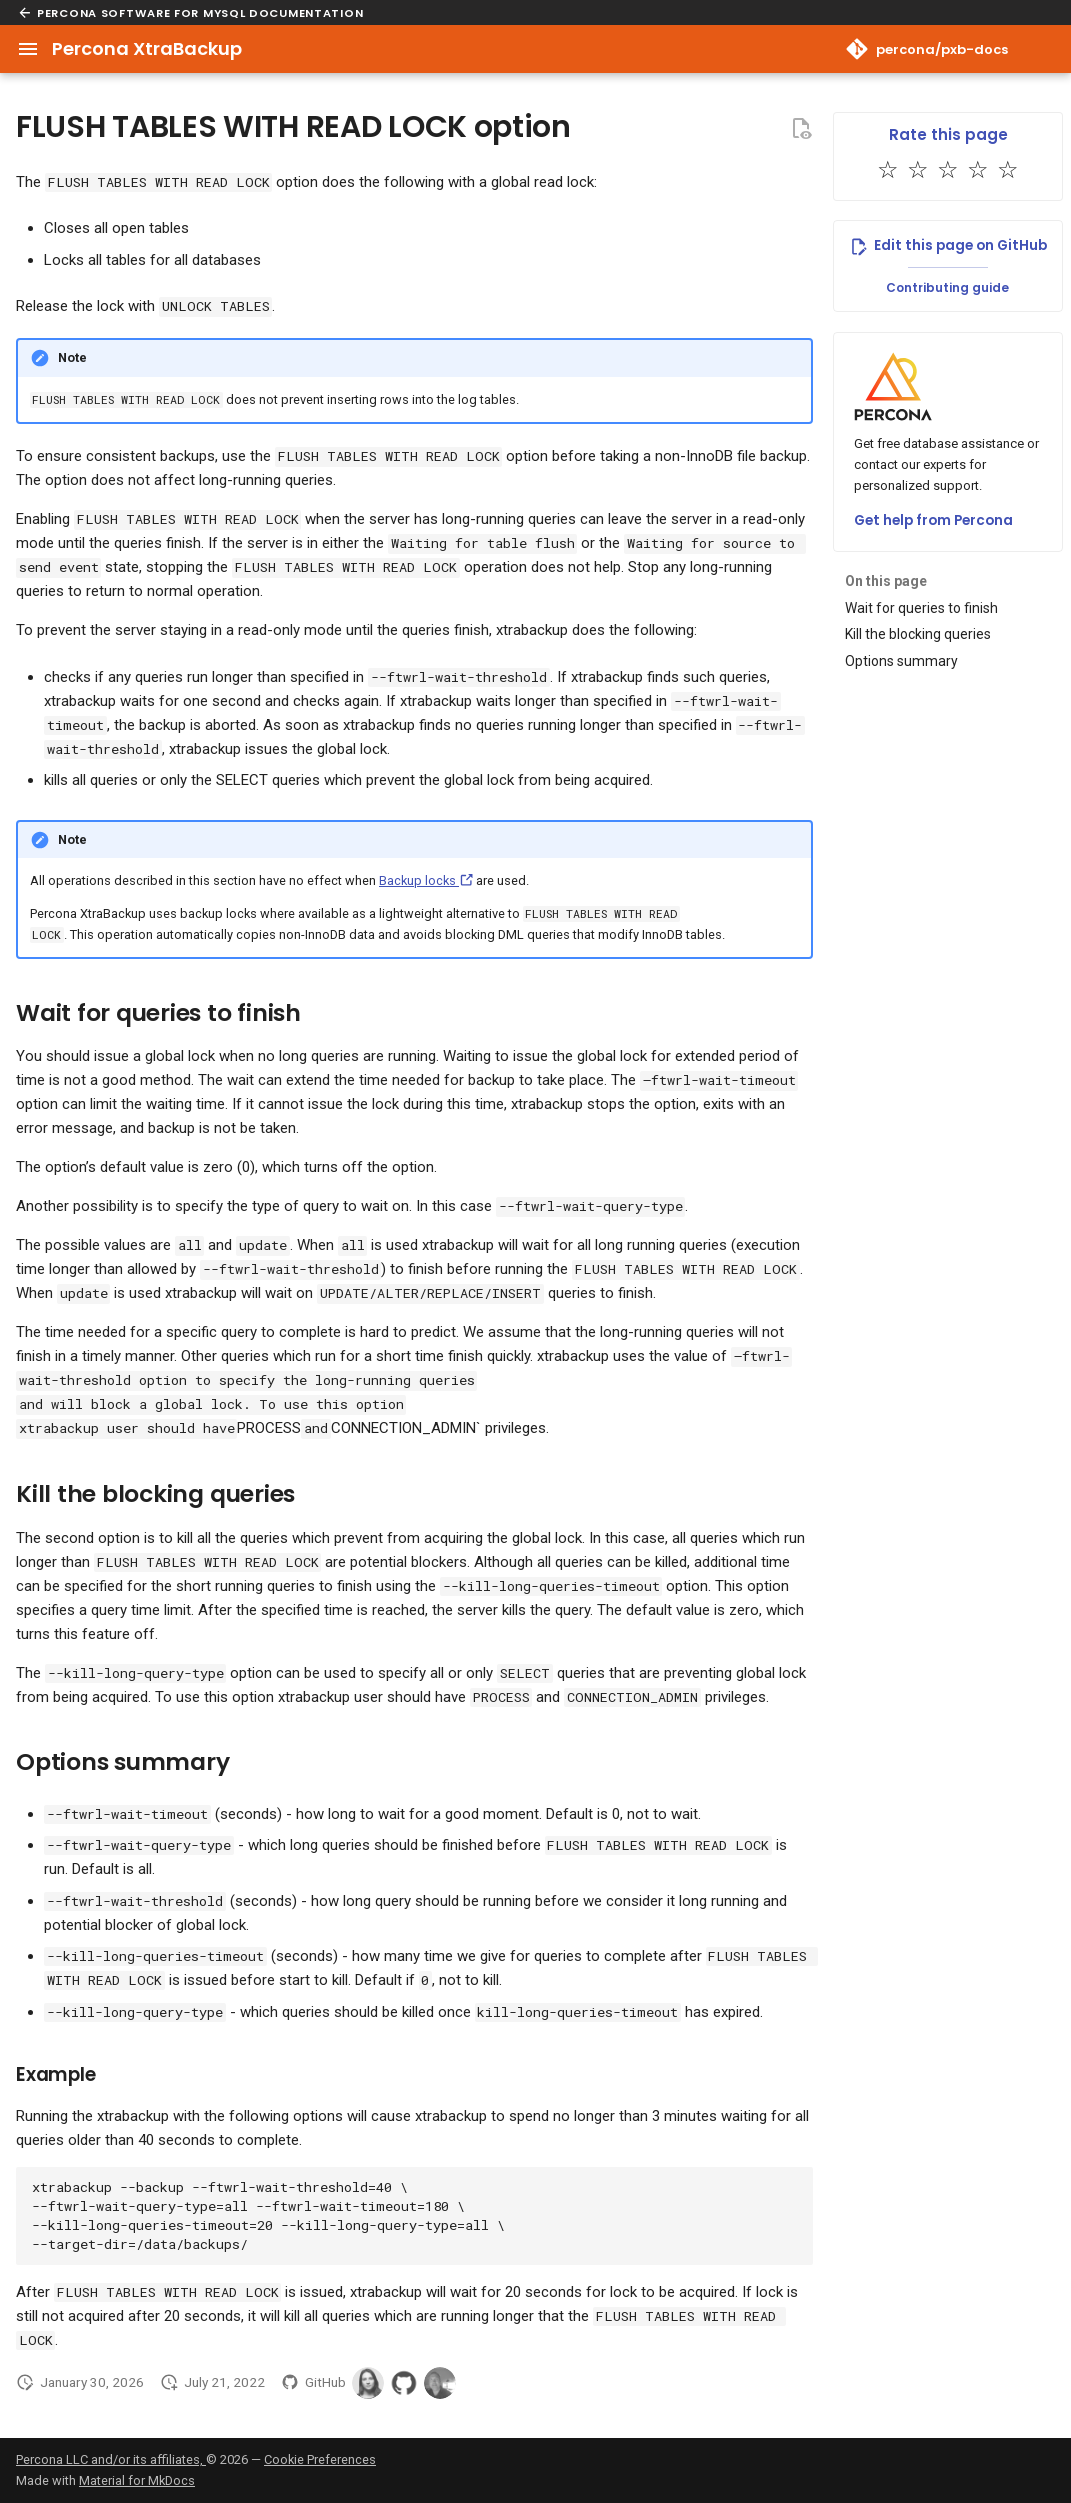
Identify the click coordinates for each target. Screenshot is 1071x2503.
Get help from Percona (933, 520)
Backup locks (426, 880)
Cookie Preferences (320, 2459)
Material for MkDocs (137, 2480)
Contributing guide (947, 287)
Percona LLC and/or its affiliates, (111, 2459)
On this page (886, 581)
